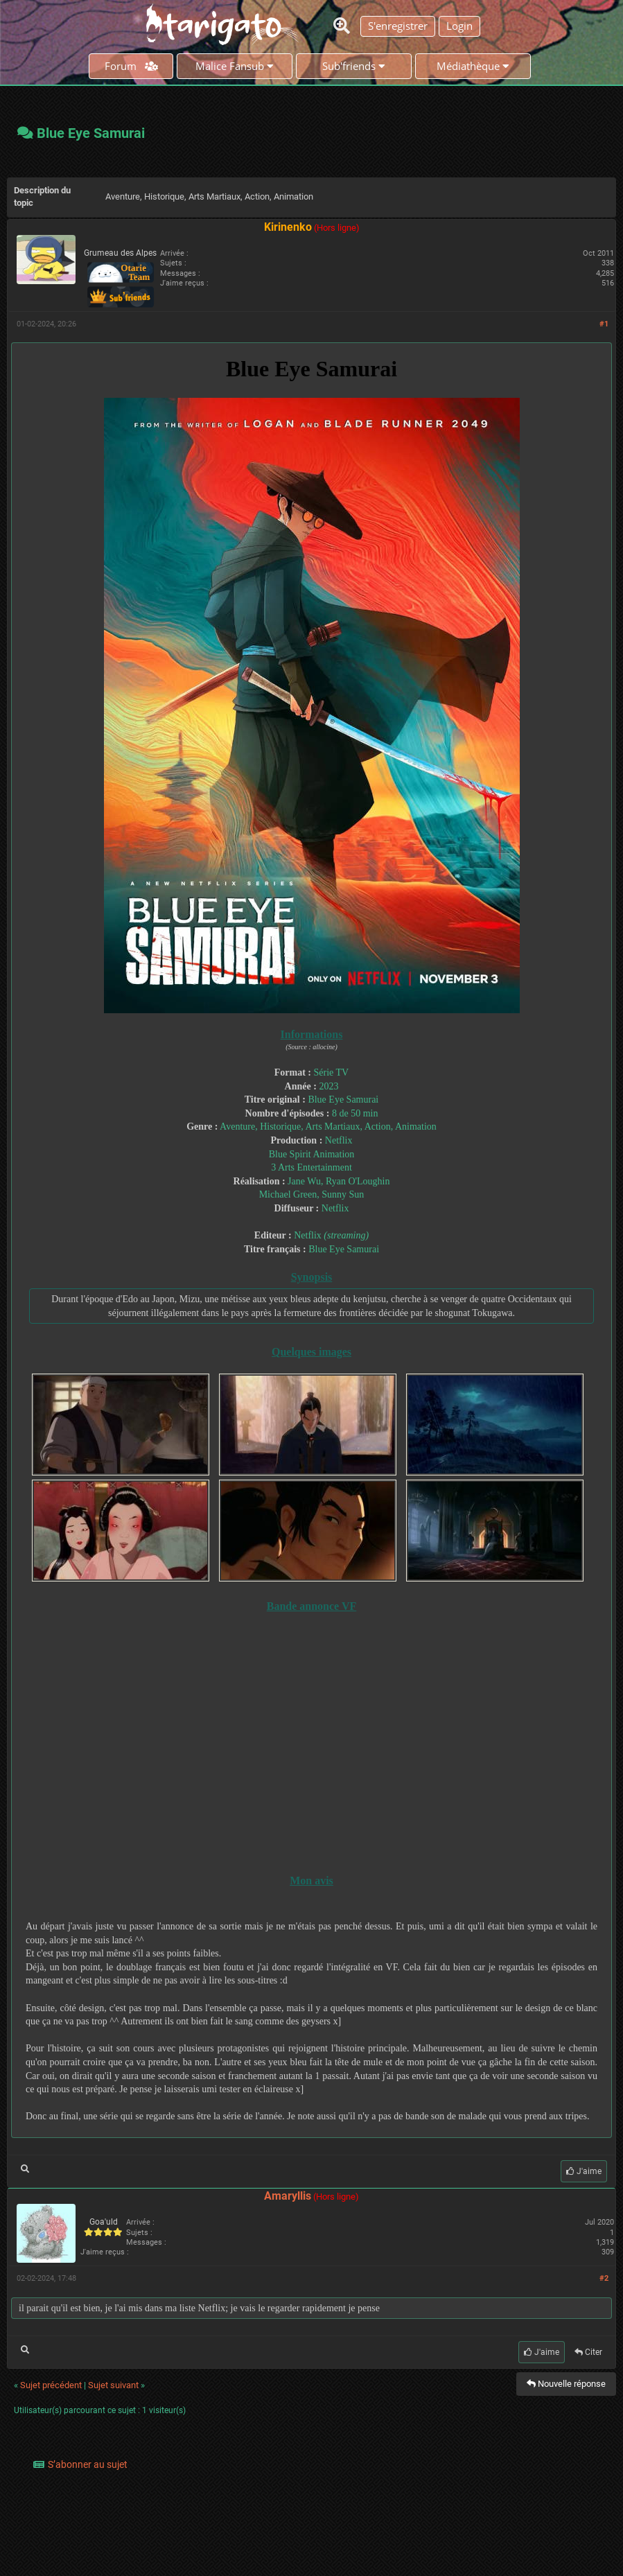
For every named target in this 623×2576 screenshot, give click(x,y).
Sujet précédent (51, 2385)
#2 (603, 2278)
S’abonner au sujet (88, 2464)
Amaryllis (287, 2195)
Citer (588, 2352)
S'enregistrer (398, 26)
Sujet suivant (113, 2385)
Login (459, 26)
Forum (131, 66)
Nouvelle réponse (566, 2383)
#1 (603, 323)
